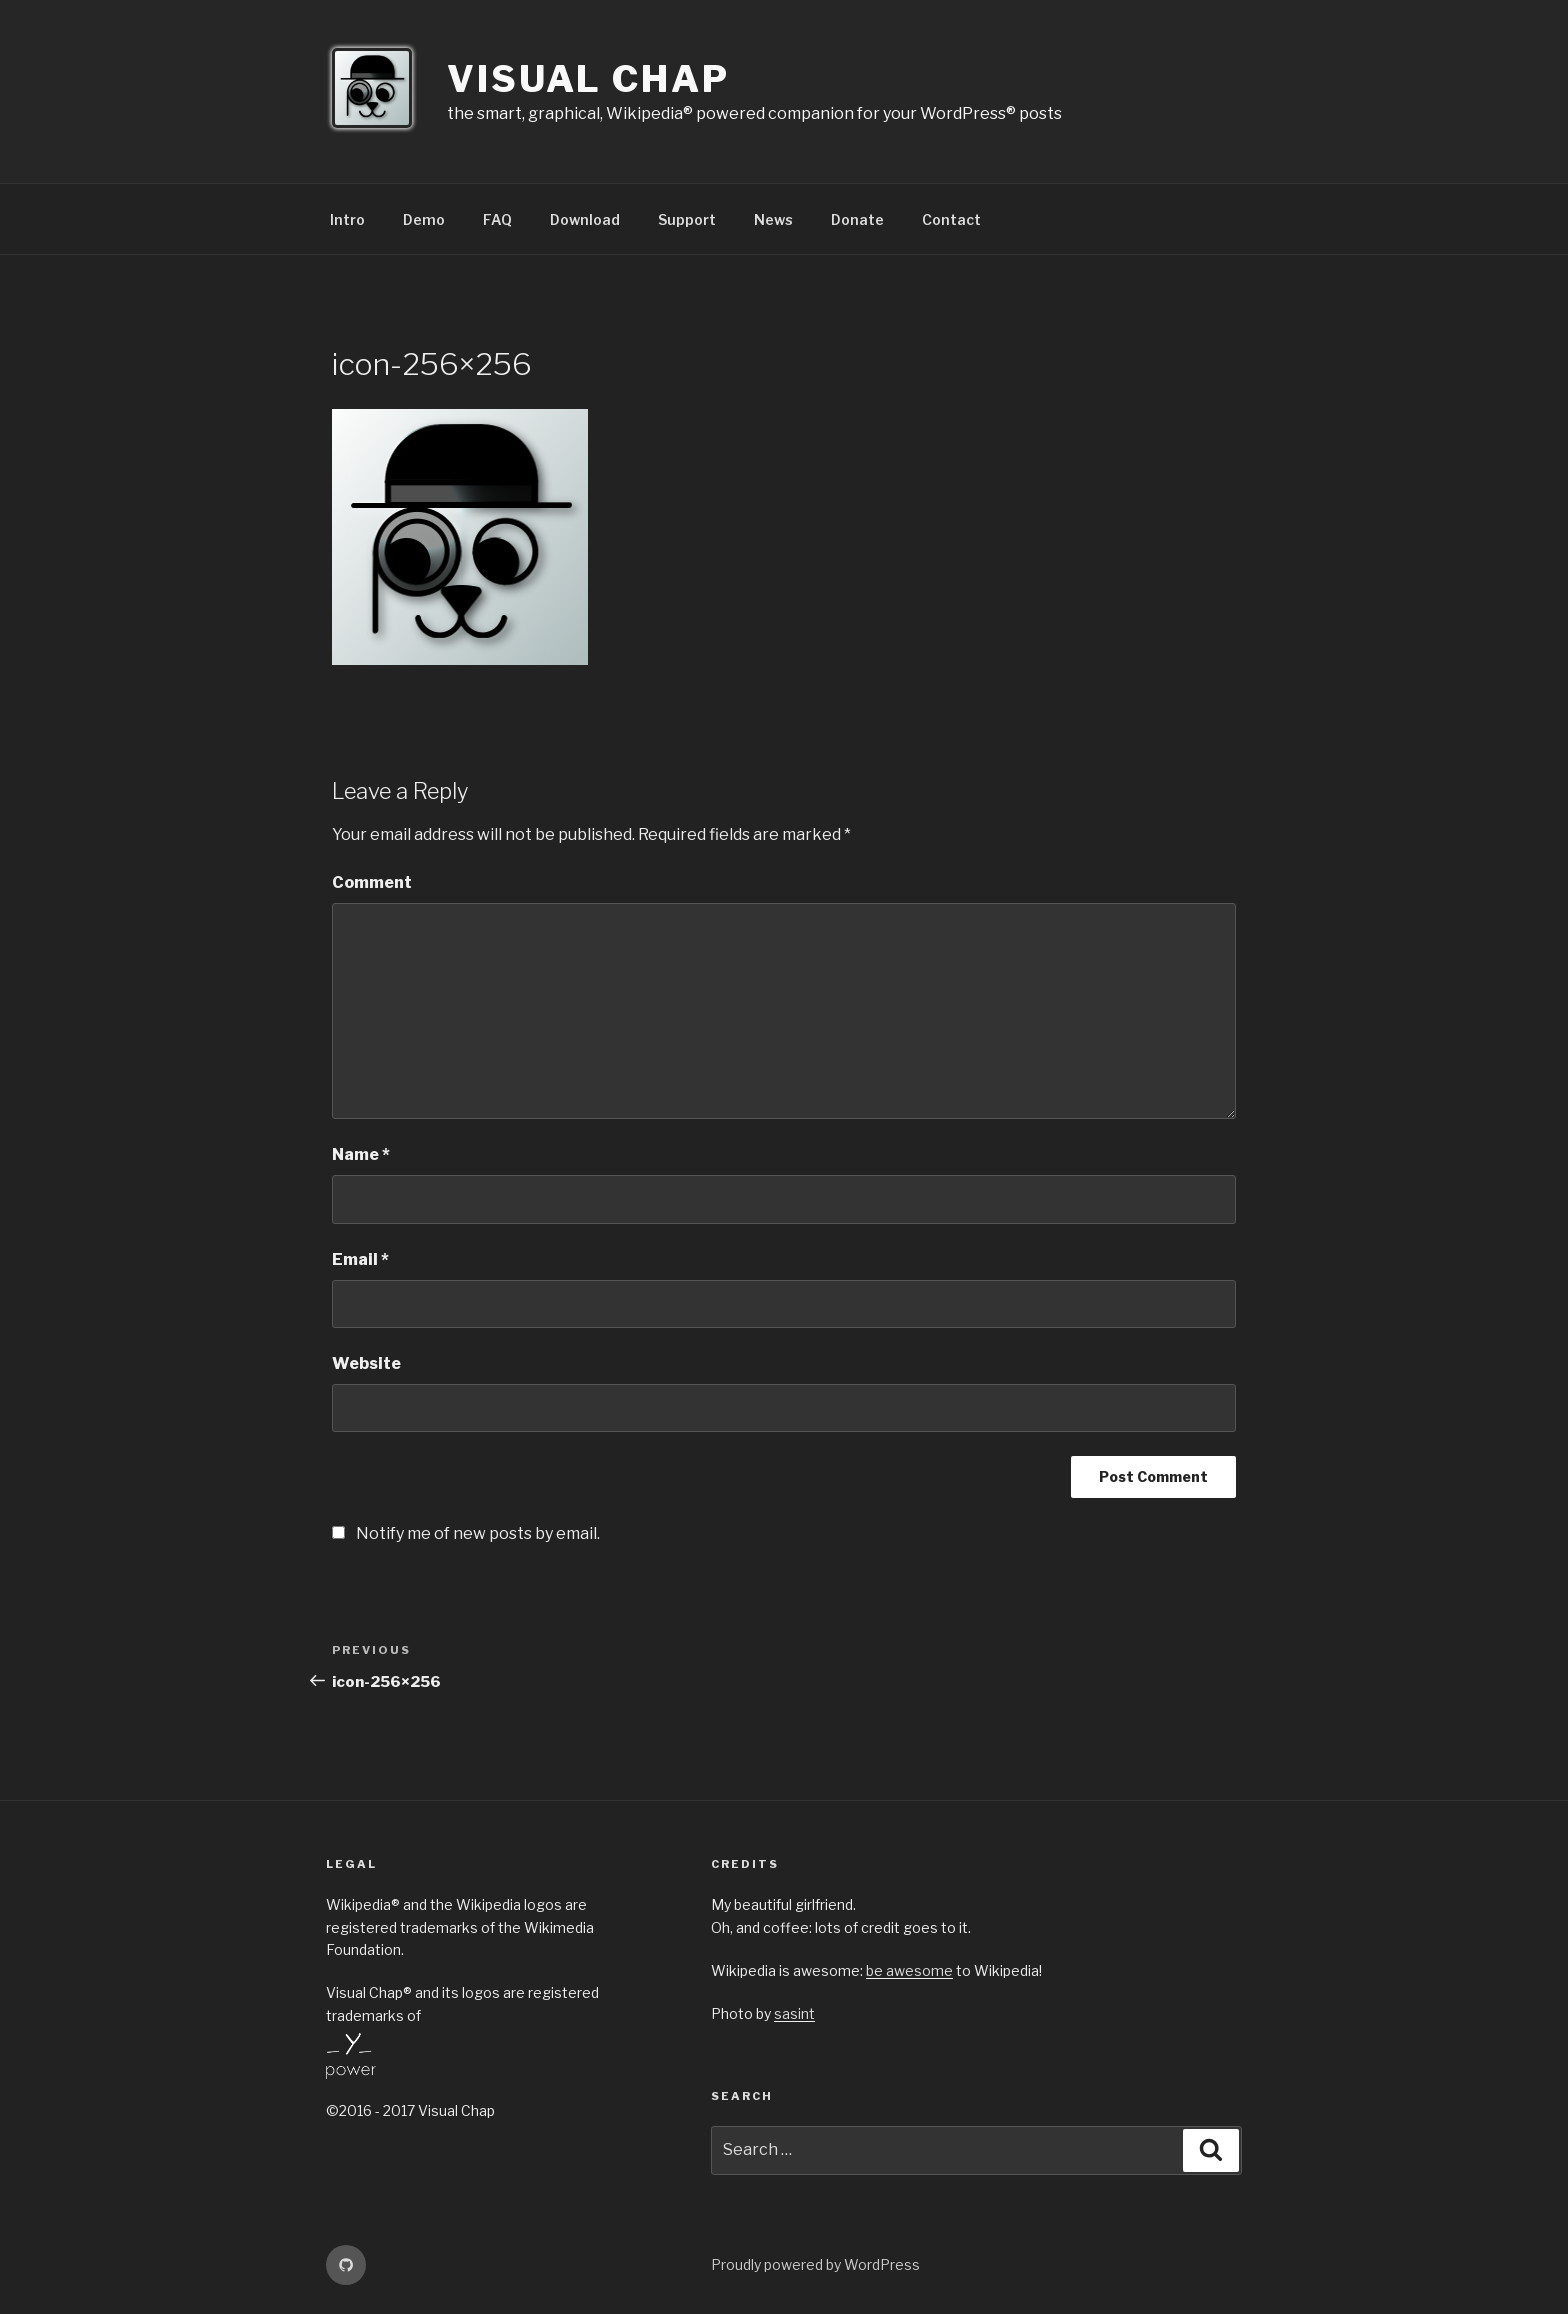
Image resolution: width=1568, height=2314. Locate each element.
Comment (372, 882)
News (773, 219)
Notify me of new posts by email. (478, 1533)
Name (361, 1154)
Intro (347, 219)
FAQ (497, 219)
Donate (857, 219)
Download (585, 219)
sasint (794, 2013)
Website (366, 1363)
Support (687, 219)
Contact (951, 219)
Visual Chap (588, 79)
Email (360, 1259)
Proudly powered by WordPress (815, 2264)
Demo (424, 219)
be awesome (909, 1970)
